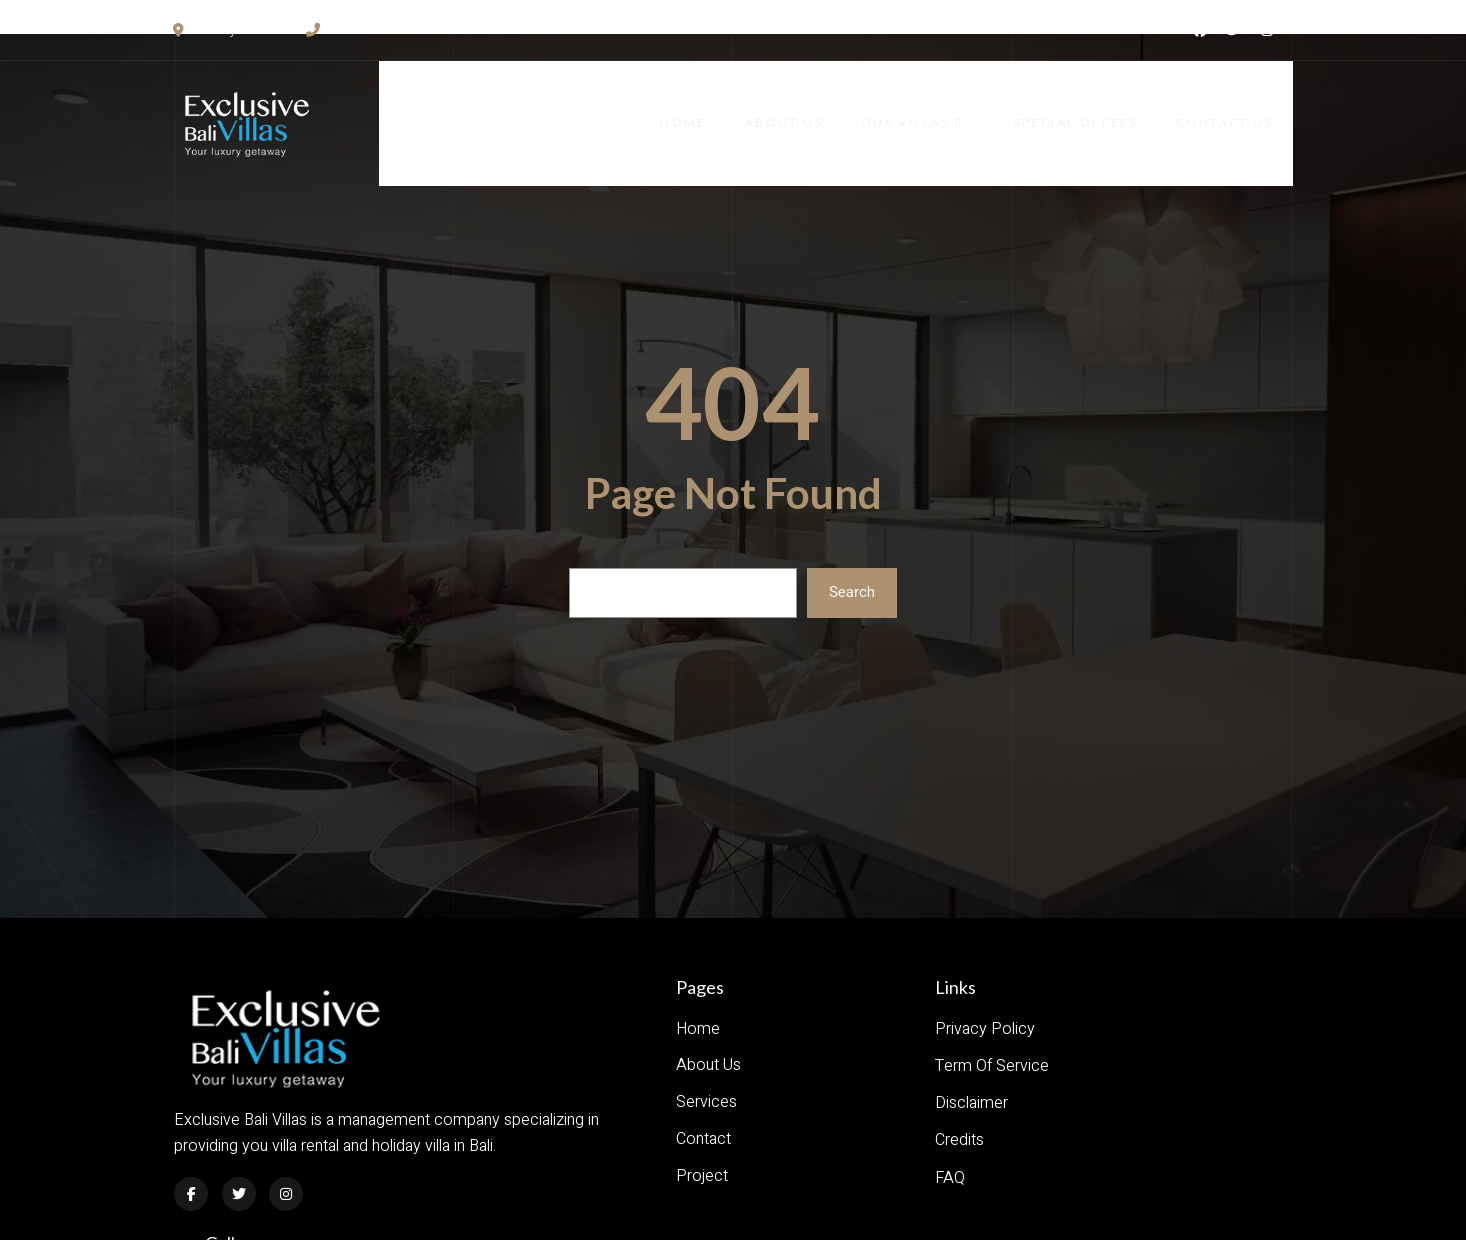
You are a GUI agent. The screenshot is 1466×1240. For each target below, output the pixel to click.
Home (709, 103)
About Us (811, 103)
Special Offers (1093, 103)
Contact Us (1244, 103)
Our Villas (941, 103)
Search (852, 553)
